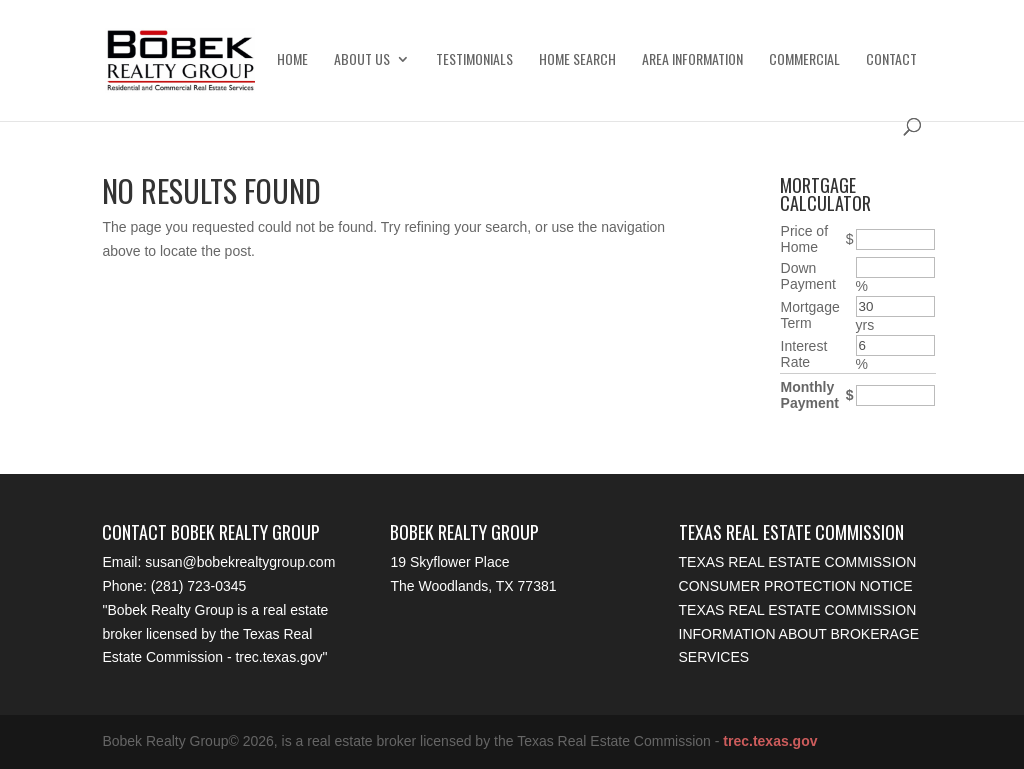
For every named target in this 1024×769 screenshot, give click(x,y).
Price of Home (804, 239)
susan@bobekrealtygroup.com (240, 562)
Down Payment (808, 276)
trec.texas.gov (278, 657)
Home (292, 60)
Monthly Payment (810, 395)
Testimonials (474, 60)
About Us (362, 60)
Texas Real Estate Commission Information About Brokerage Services (799, 634)
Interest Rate (804, 354)
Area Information (692, 60)
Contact (891, 60)
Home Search (577, 60)
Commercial (804, 60)
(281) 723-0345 (199, 586)
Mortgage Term (810, 315)
